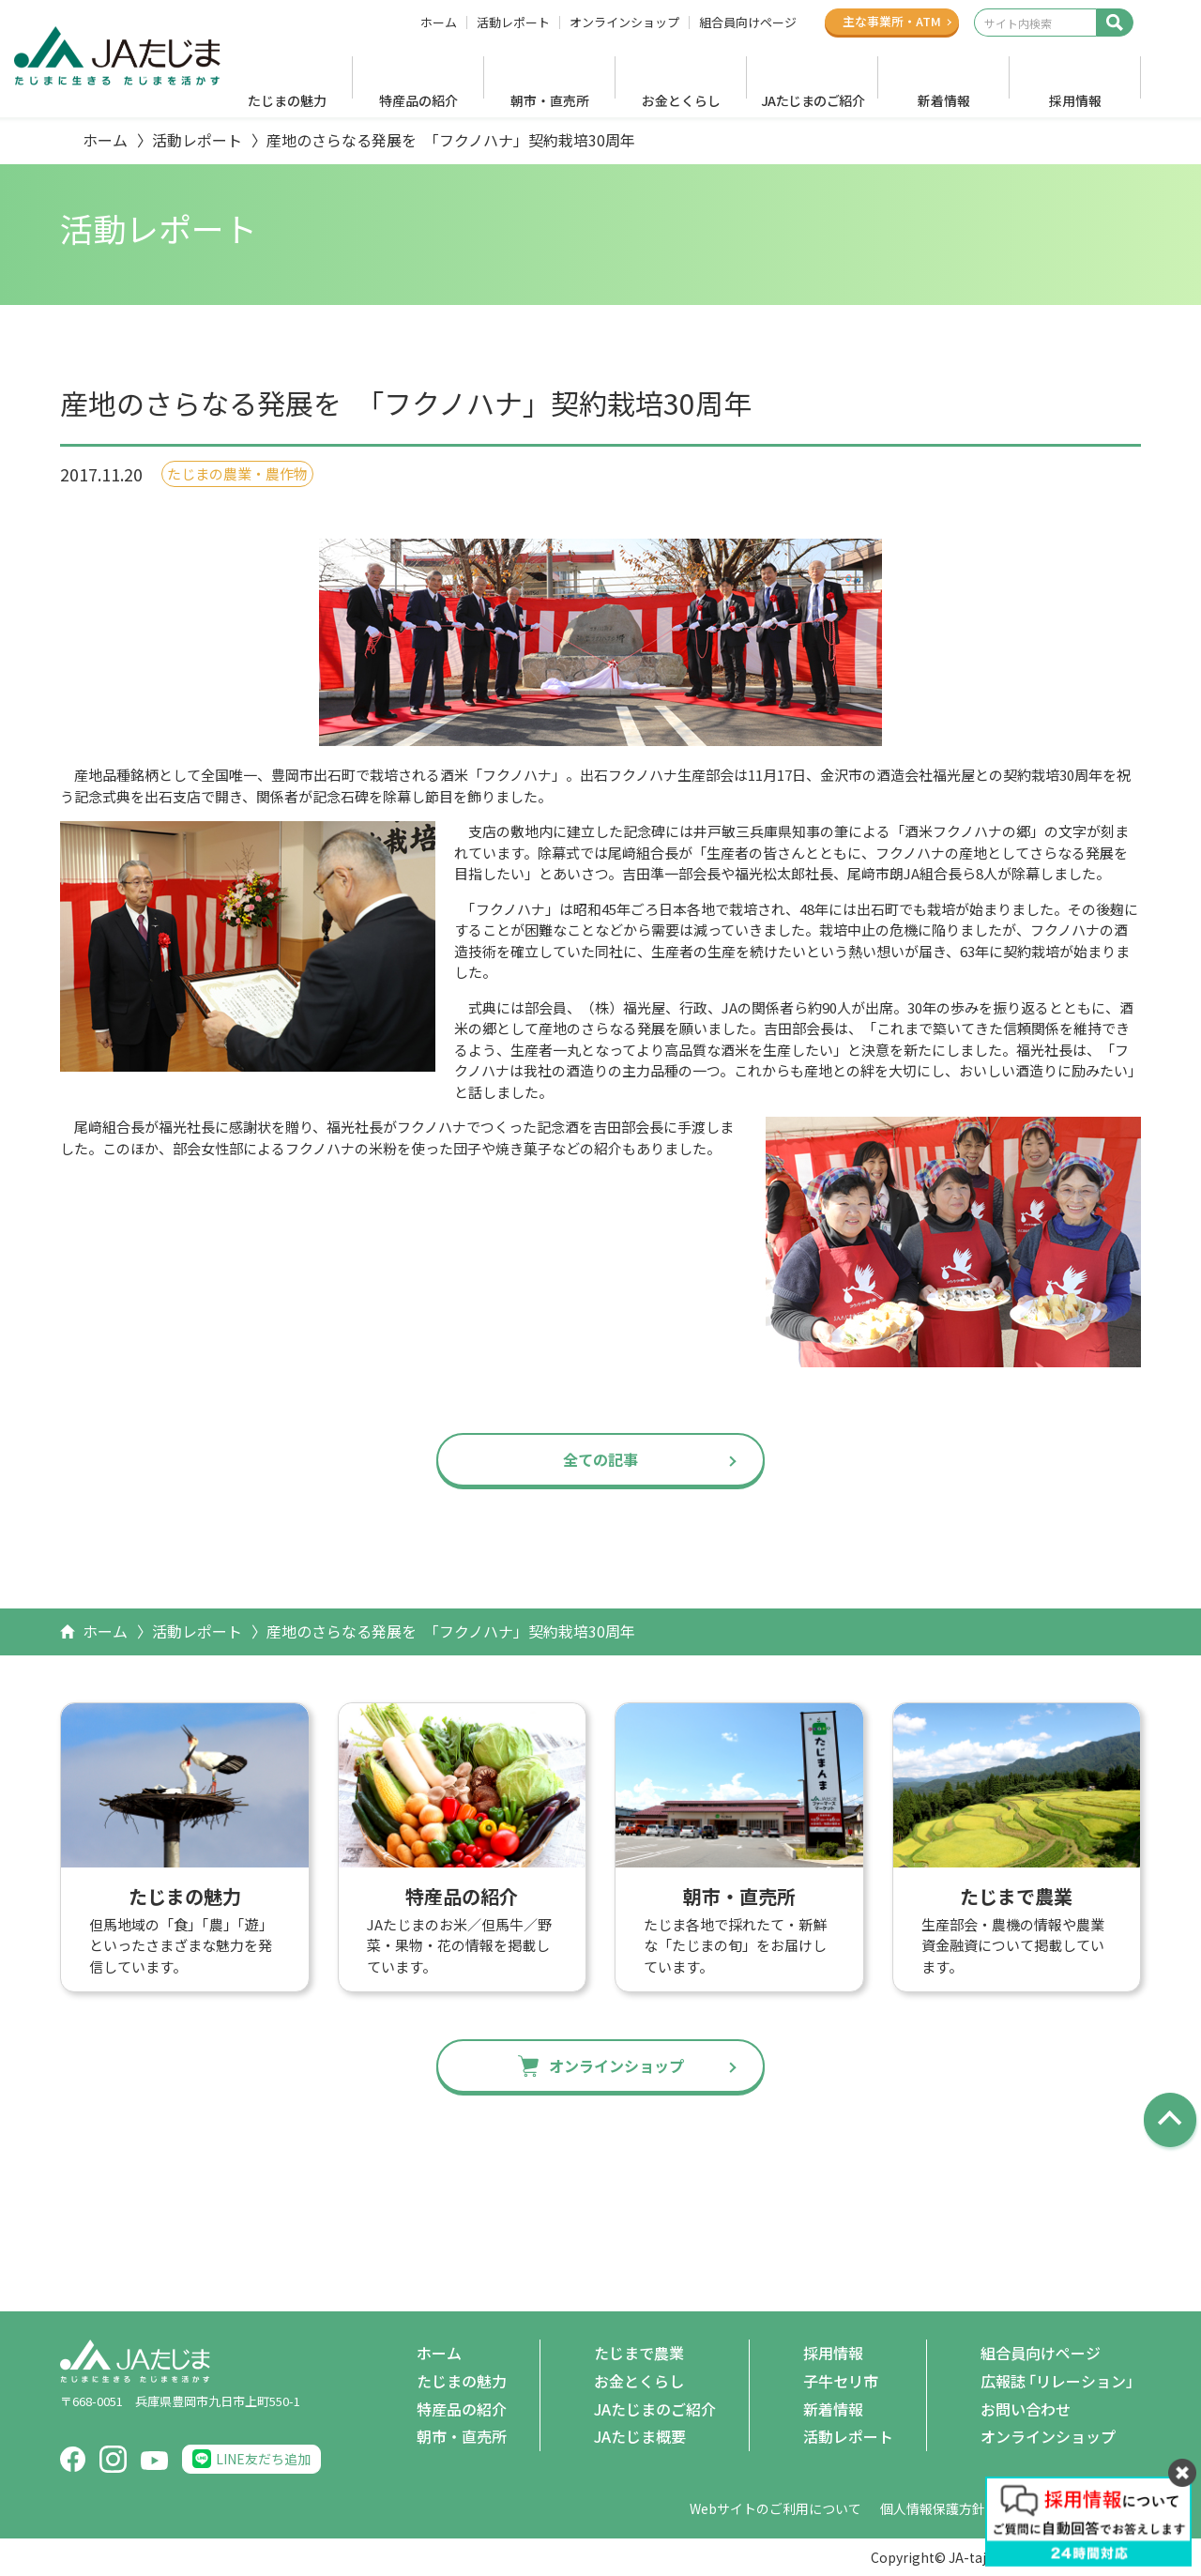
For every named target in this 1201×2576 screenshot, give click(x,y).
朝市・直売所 (549, 100)
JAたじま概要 (640, 2436)
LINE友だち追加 (263, 2458)
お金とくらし (681, 100)
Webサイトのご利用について (775, 2508)
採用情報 (1075, 100)
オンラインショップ (624, 22)
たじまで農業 (639, 2352)
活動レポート (513, 22)
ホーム (438, 22)
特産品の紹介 (418, 100)
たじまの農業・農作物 (237, 473)
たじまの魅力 (287, 100)
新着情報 (944, 100)
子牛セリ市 (840, 2381)
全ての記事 (600, 1459)
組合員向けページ (748, 22)
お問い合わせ (1026, 2409)
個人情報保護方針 (932, 2508)
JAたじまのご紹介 (813, 100)
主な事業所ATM (892, 21)
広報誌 (1061, 2382)
